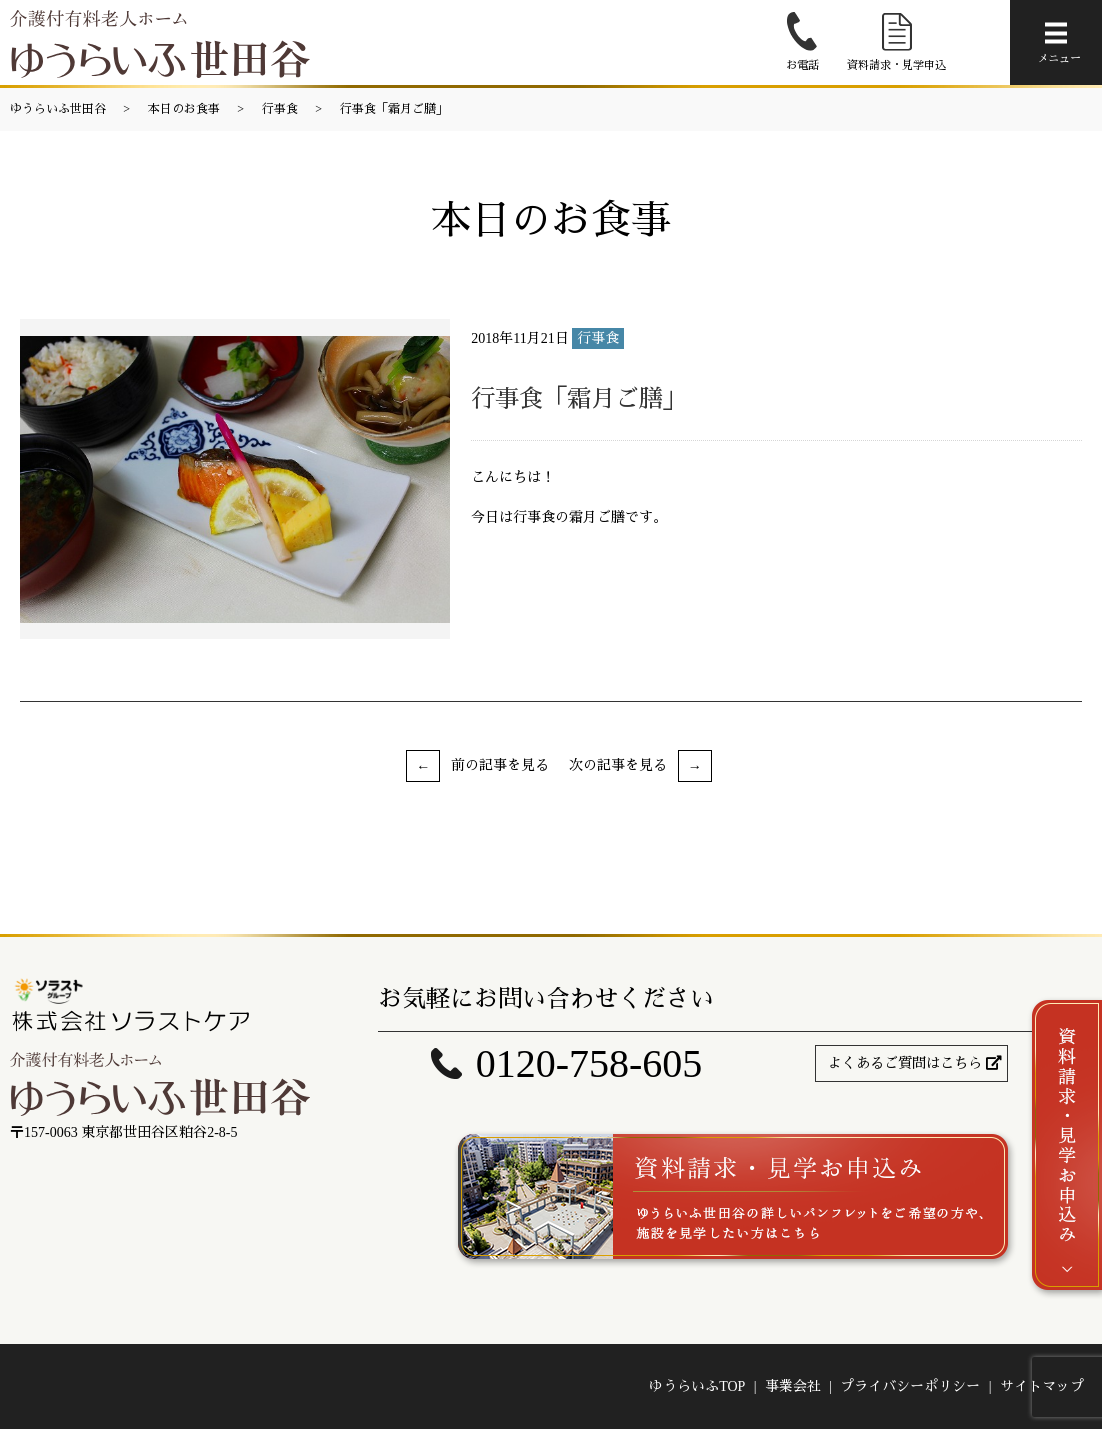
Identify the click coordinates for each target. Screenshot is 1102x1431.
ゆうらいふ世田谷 (58, 109)
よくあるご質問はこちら (905, 1063)
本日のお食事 (184, 109)
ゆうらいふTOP (697, 1388)
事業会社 (793, 1388)
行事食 (280, 109)
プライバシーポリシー (910, 1388)
